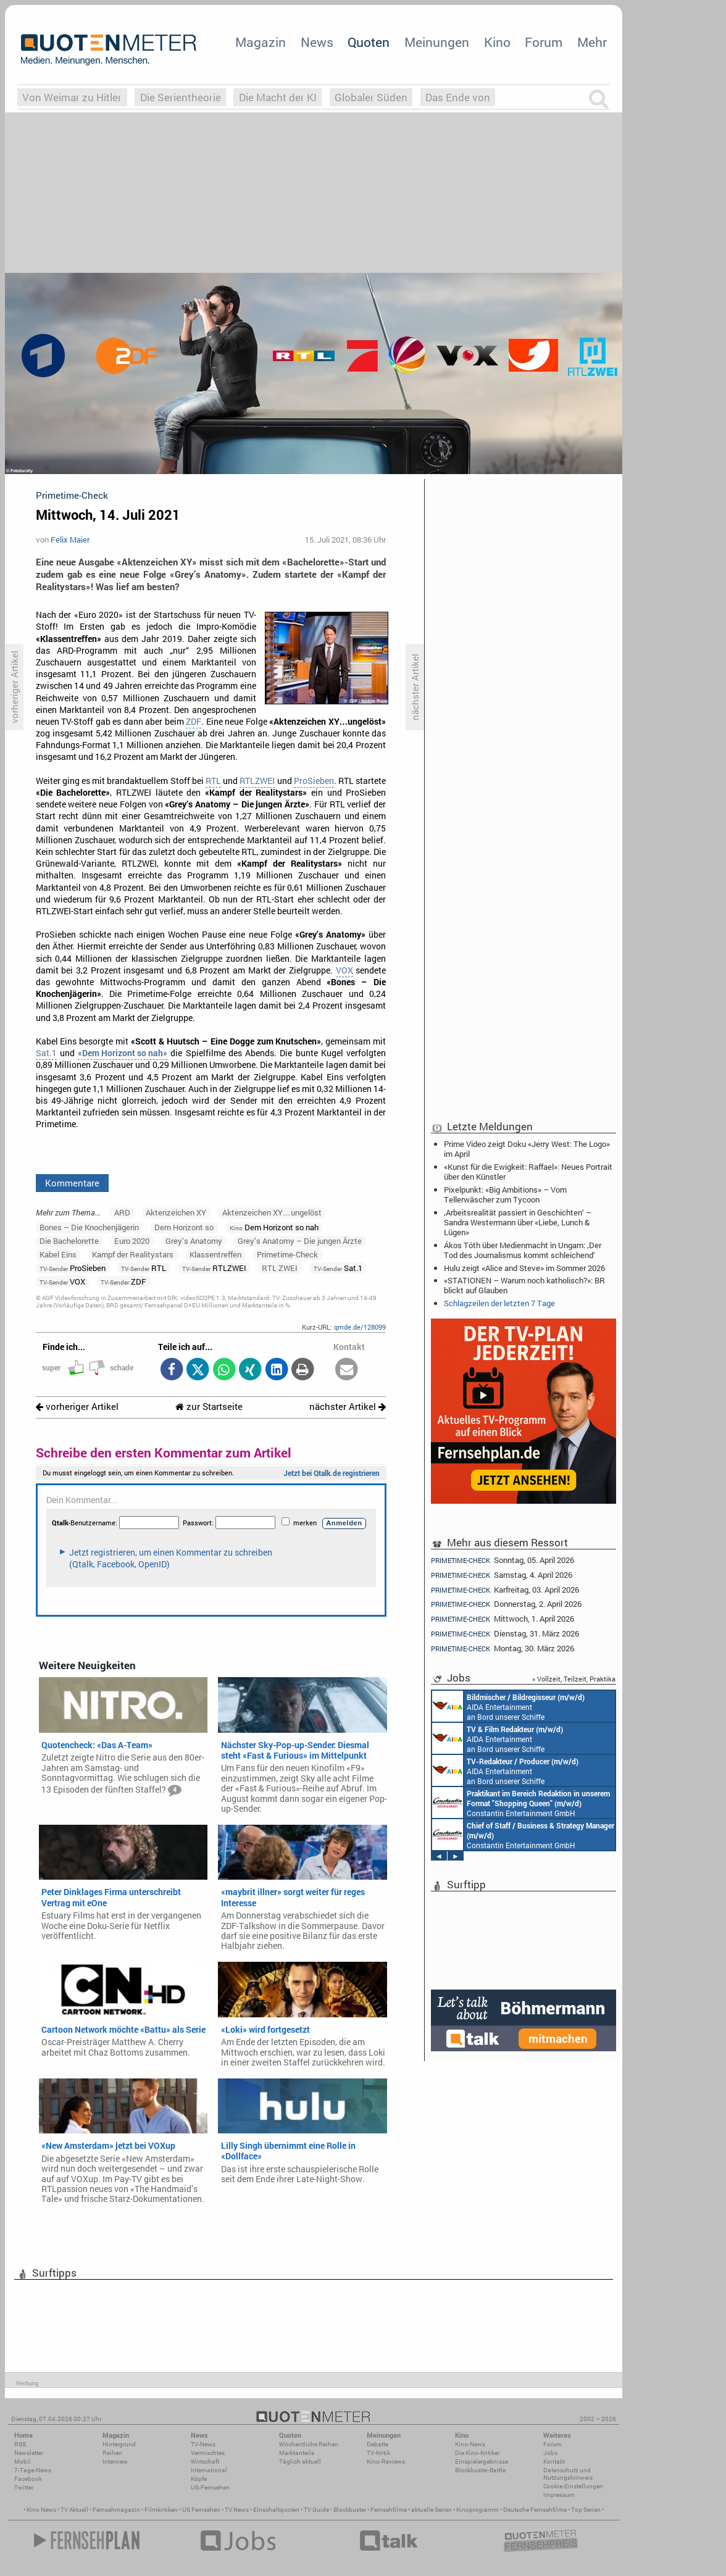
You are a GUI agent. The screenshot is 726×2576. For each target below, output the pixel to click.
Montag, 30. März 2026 (502, 1648)
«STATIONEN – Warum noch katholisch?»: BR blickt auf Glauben (524, 1285)
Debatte (377, 2444)
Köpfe (199, 2479)
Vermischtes (208, 2453)
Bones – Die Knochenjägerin (89, 1227)
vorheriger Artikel (77, 1406)
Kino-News (470, 2444)
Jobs (550, 2453)
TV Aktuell (74, 2510)
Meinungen (436, 42)
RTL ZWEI (280, 1268)
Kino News (41, 2510)
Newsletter (28, 2453)
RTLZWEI (257, 780)
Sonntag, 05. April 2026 (502, 1559)
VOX (344, 970)
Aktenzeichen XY (176, 1212)
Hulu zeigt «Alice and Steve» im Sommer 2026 (524, 1267)
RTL (213, 780)
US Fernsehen (201, 2510)
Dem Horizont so (184, 1227)
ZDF (193, 721)
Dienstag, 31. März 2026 (505, 1633)
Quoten (369, 42)
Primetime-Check (287, 1254)
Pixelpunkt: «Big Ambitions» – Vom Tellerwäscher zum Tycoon (505, 1194)
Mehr (592, 42)
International (209, 2470)
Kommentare (72, 1183)
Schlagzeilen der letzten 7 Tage (499, 1303)
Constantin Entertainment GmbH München (516, 1802)
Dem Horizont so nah (274, 1227)
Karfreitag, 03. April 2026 (505, 1590)
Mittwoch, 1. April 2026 (502, 1619)
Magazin (260, 42)
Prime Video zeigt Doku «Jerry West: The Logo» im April (527, 1148)
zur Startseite (209, 1406)
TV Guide (316, 2510)
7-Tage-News (32, 2470)
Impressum (559, 2495)
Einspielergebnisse (481, 2461)
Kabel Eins (58, 1254)
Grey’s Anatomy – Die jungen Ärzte (300, 1241)
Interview (115, 2461)
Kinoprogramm (477, 2510)
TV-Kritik (378, 2453)
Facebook (28, 2479)
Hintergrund (119, 2444)
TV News (237, 2510)
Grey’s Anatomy (193, 1241)
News (317, 42)
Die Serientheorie (180, 97)
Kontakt (554, 2461)
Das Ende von (457, 97)
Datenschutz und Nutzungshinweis (568, 2474)
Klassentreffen (215, 1254)
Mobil (22, 2461)
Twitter (23, 2487)
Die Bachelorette (69, 1241)
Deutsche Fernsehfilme (535, 2510)
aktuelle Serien (431, 2510)
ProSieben (314, 780)
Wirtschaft (205, 2461)
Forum (543, 42)
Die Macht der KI (278, 97)
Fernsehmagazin (116, 2510)
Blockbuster (349, 2510)
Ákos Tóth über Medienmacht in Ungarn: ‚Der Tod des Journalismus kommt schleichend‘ (522, 1250)
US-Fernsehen (210, 2487)
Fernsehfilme (388, 2510)
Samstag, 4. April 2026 (501, 1575)
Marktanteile (296, 2453)
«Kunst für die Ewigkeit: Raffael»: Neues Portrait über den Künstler (528, 1171)
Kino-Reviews (386, 2461)
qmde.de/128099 (360, 1327)
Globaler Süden (371, 97)
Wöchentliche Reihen (308, 2444)
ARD (122, 1212)
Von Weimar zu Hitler (72, 97)
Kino (497, 42)
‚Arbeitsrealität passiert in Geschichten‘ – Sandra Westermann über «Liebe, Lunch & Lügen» (517, 1222)
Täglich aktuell (300, 2461)
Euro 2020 (131, 1241)
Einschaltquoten (276, 2510)
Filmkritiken (161, 2510)
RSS (20, 2444)
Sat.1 (46, 1053)
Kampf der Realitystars (132, 1254)
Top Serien (586, 2510)
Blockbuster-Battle (480, 2470)
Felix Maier (70, 539)
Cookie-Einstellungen (573, 2486)
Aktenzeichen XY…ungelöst (272, 1212)
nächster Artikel (347, 1406)
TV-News (203, 2444)
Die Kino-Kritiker (477, 2453)
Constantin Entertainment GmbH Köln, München (518, 1706)
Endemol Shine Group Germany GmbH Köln (512, 1738)
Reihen (112, 2453)
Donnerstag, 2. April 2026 (506, 1604)
